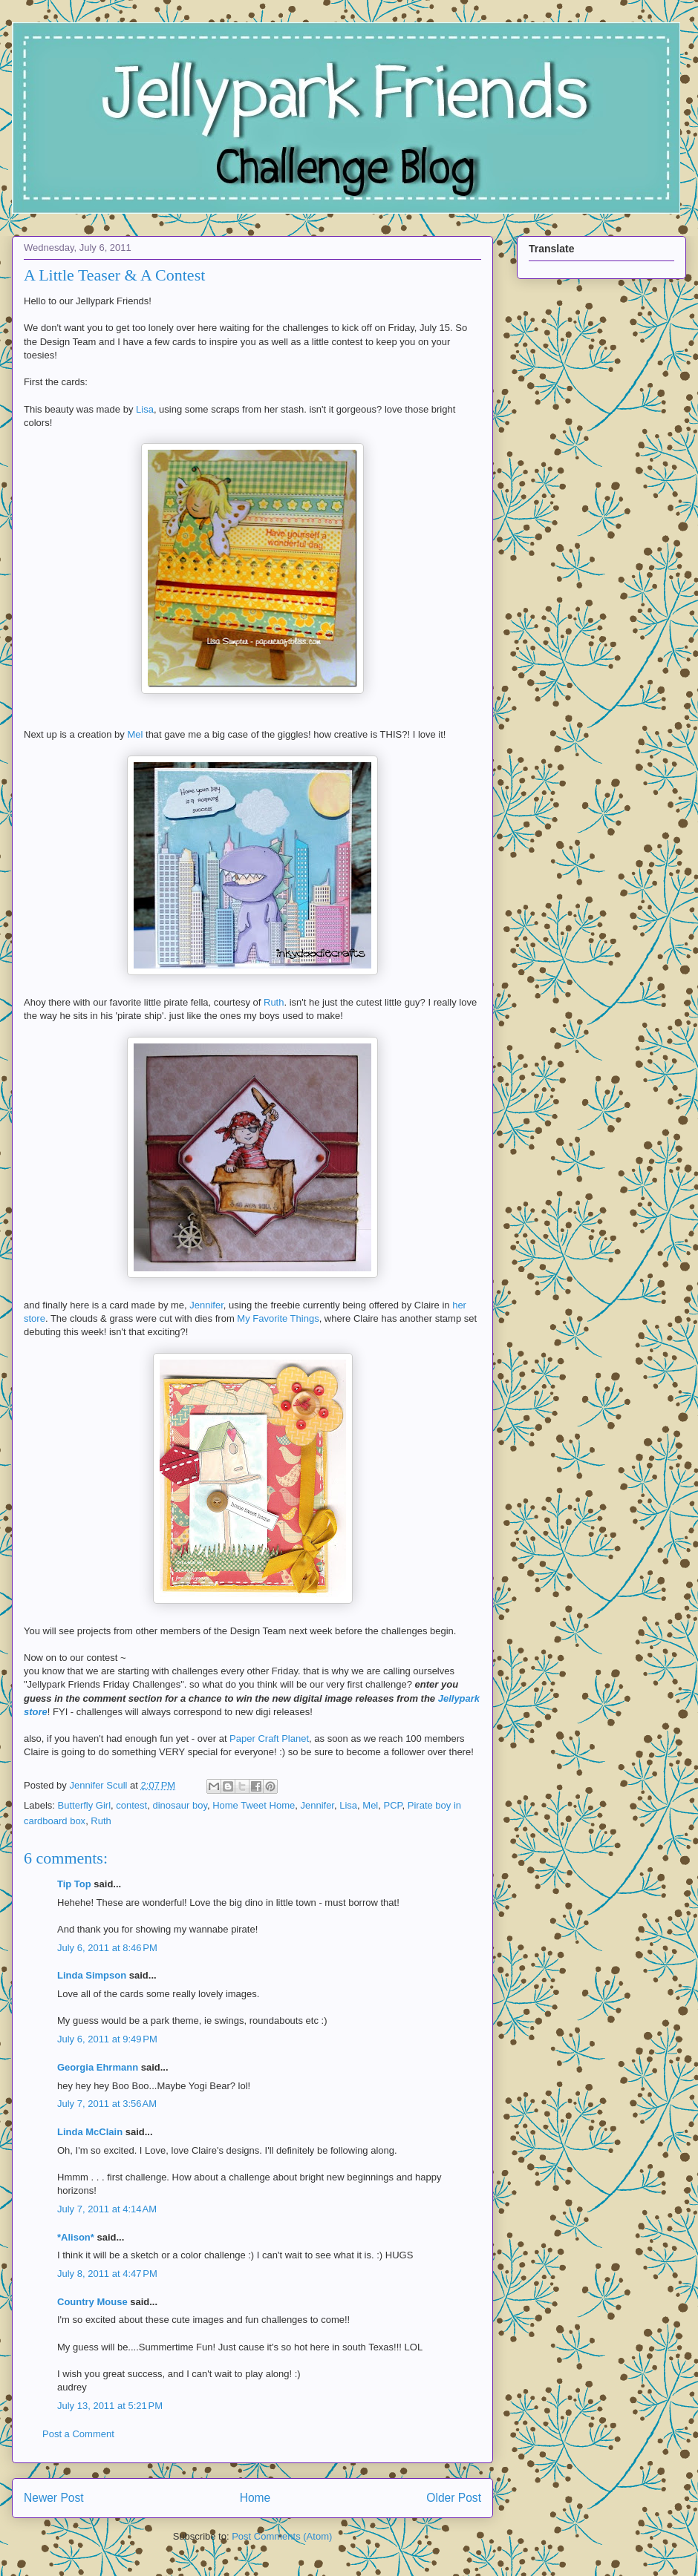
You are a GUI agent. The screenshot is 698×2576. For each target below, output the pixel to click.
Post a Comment (78, 2433)
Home (255, 2497)
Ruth (272, 1002)
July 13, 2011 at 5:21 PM (110, 2405)
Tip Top (74, 1884)
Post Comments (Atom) (282, 2536)
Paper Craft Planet (269, 1738)
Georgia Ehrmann (97, 2067)
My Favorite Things (277, 1318)
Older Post (453, 2497)
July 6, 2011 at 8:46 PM (107, 1947)
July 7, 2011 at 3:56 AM (107, 2103)
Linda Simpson (91, 1975)
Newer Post (54, 2497)
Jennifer (206, 1305)
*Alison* (75, 2237)
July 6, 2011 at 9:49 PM (107, 2039)
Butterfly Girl (84, 1805)
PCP (393, 1805)
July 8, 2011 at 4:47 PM (107, 2273)
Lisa (145, 409)
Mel (136, 734)
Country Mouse (92, 2301)
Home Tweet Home (253, 1805)
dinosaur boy (179, 1805)
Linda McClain (90, 2131)
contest (131, 1805)
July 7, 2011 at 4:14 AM (107, 2209)
